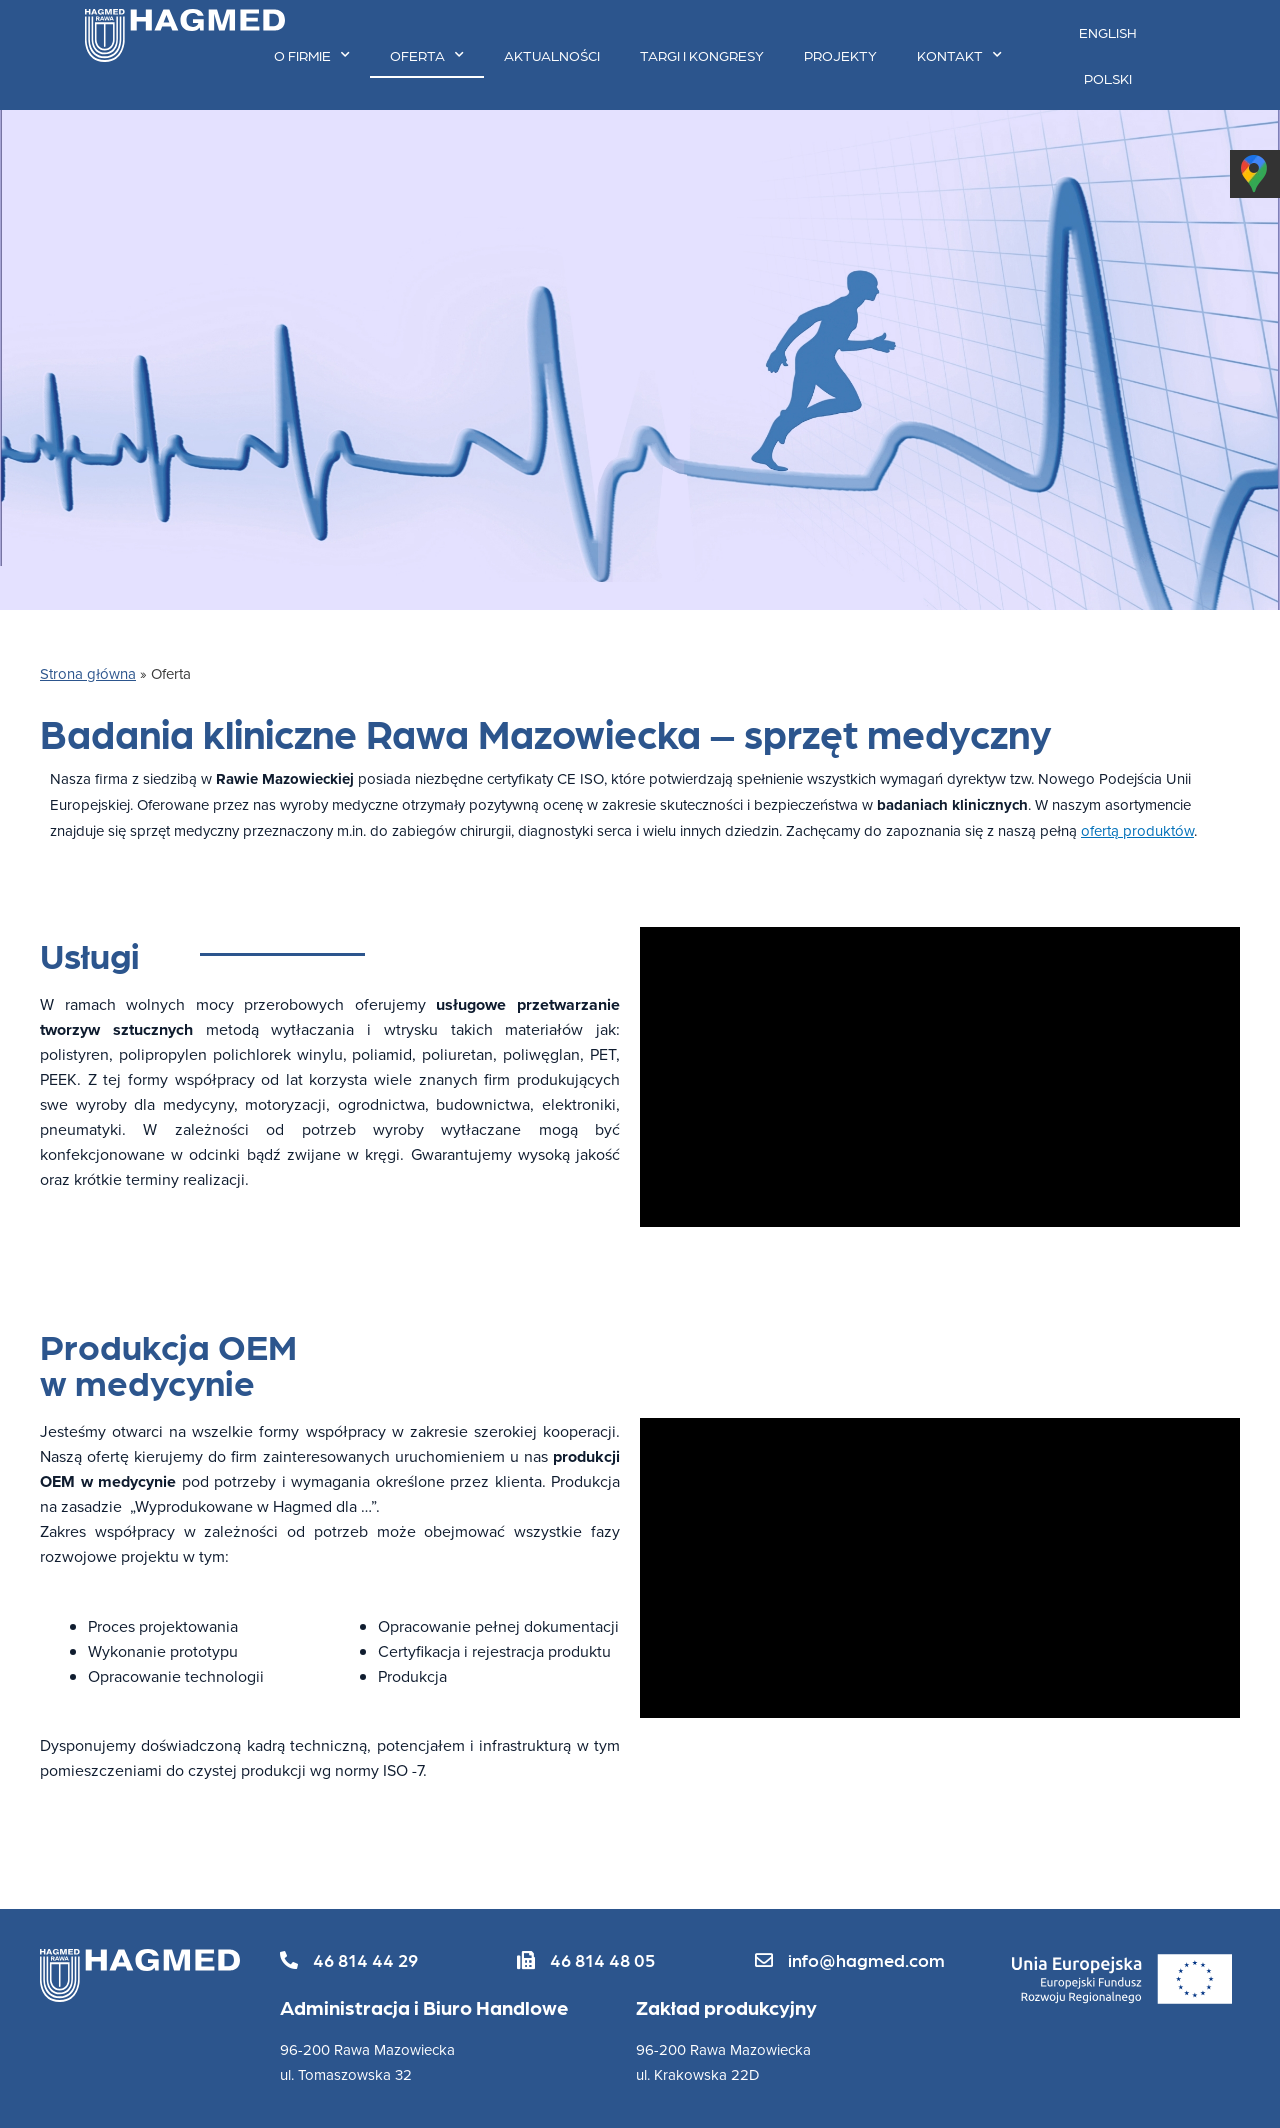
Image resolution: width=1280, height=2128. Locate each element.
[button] (349, 1960)
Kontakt (959, 55)
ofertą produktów (1137, 830)
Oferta (427, 55)
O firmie (312, 55)
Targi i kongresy (702, 55)
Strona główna (88, 673)
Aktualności (552, 55)
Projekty (840, 55)
